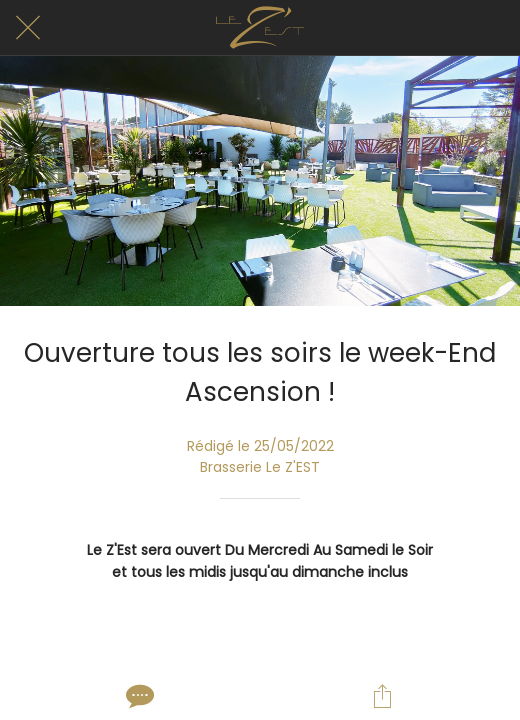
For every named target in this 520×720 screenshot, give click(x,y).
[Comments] (138, 696)
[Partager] (382, 696)
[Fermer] (28, 28)
